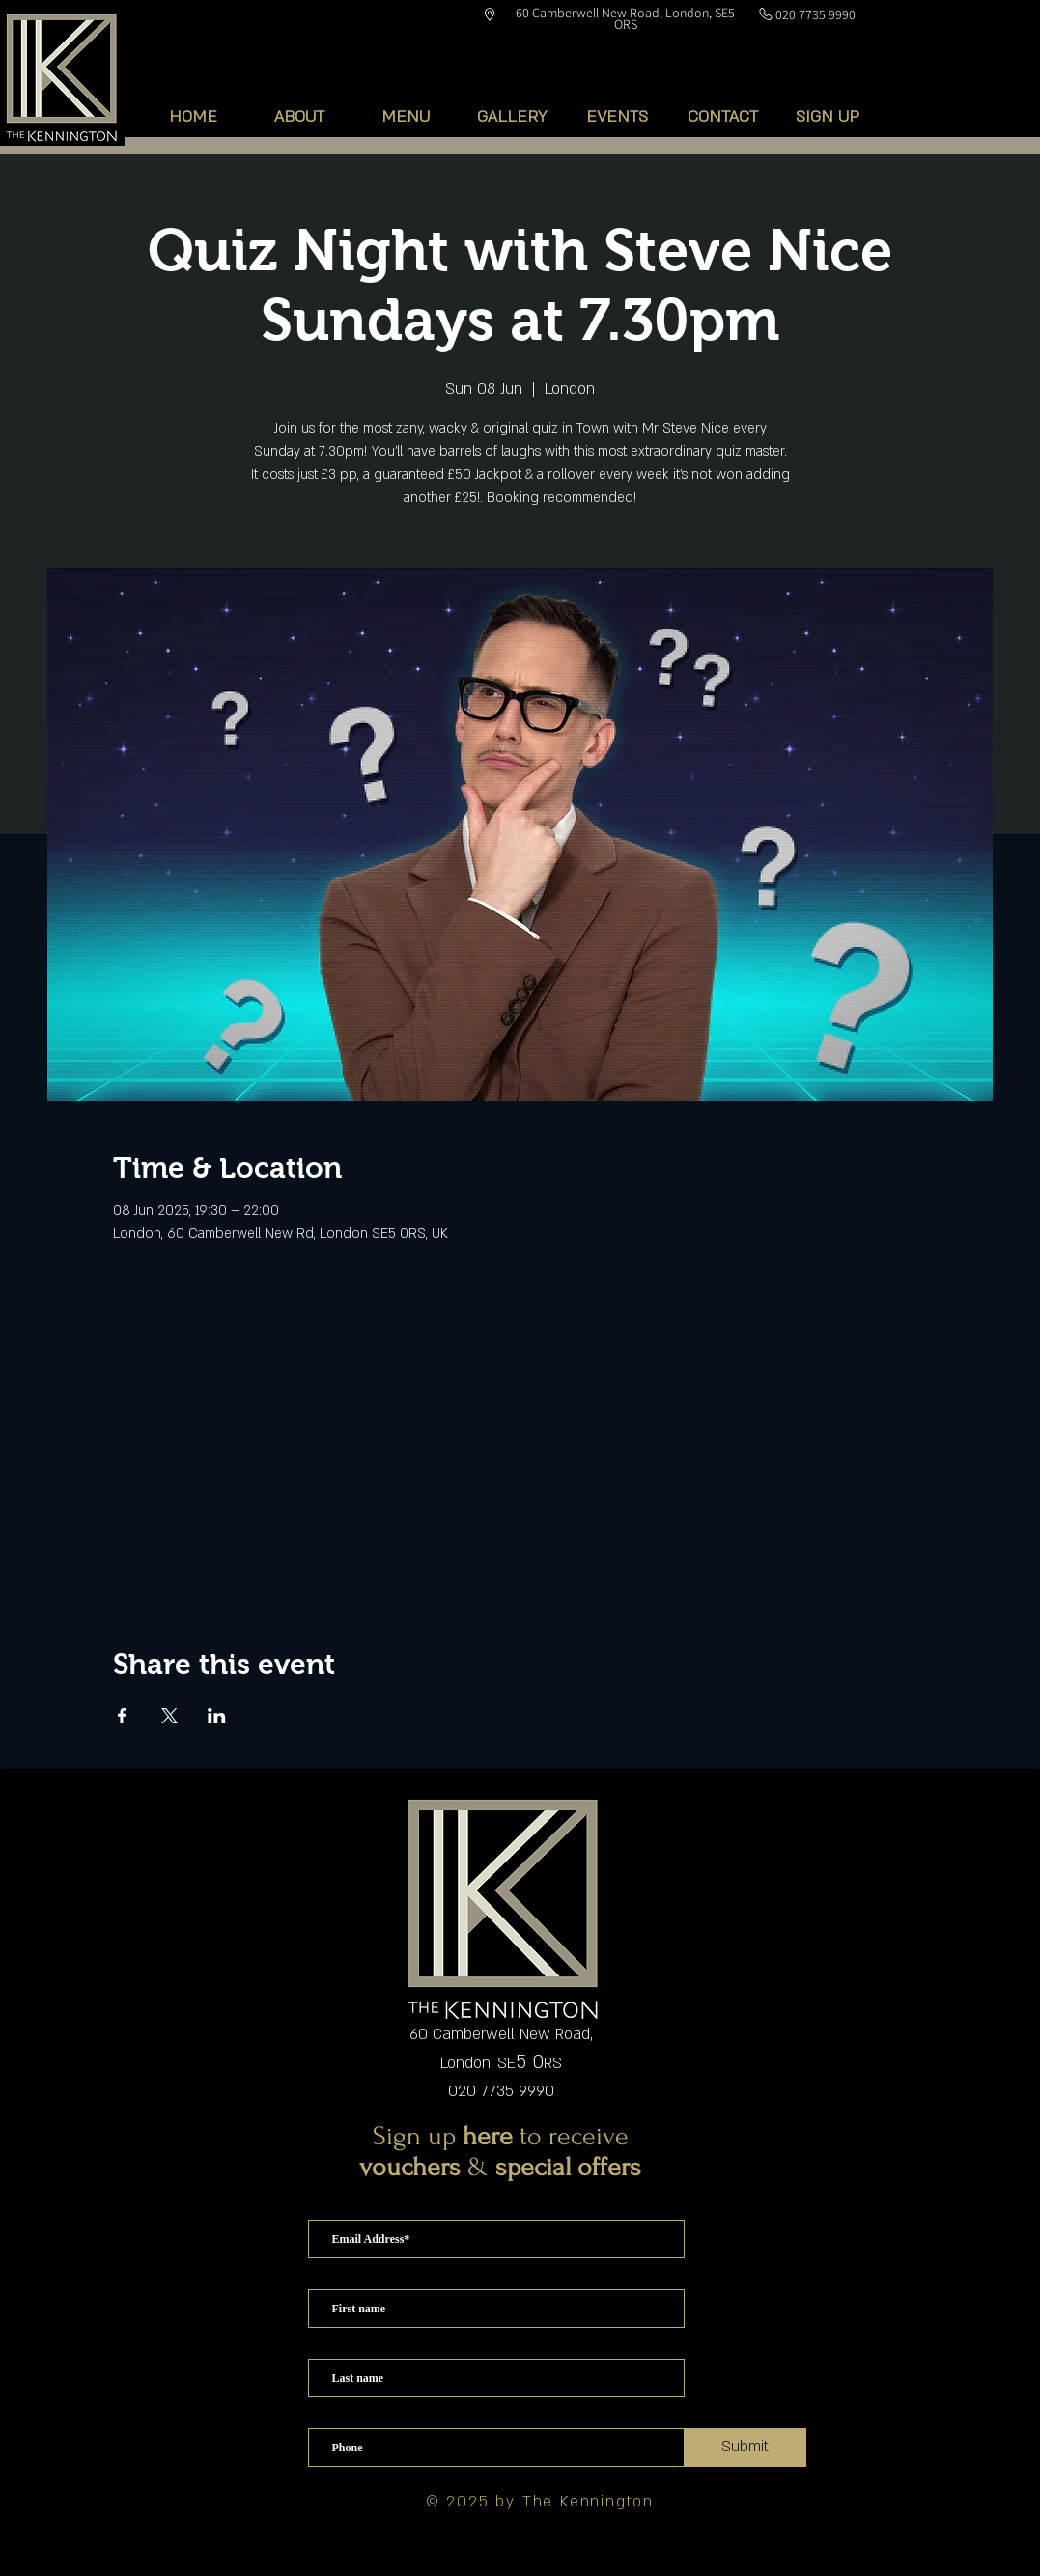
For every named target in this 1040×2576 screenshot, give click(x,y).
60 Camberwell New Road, (500, 2034)
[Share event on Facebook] (122, 1715)
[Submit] (745, 2447)
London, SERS (501, 2063)
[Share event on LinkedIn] (217, 1715)
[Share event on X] (169, 1715)
